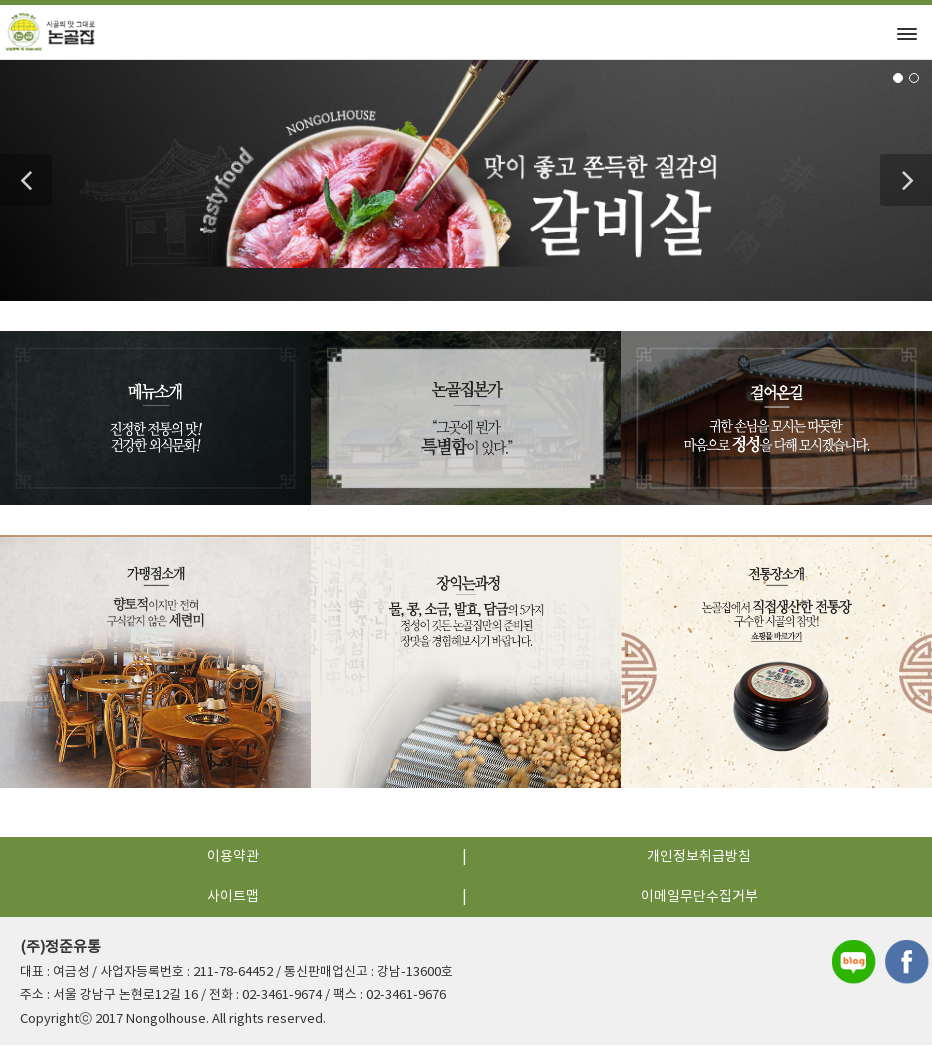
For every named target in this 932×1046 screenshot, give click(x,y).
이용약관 (233, 859)
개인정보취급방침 (699, 859)
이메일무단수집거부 (699, 899)
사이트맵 (233, 899)
